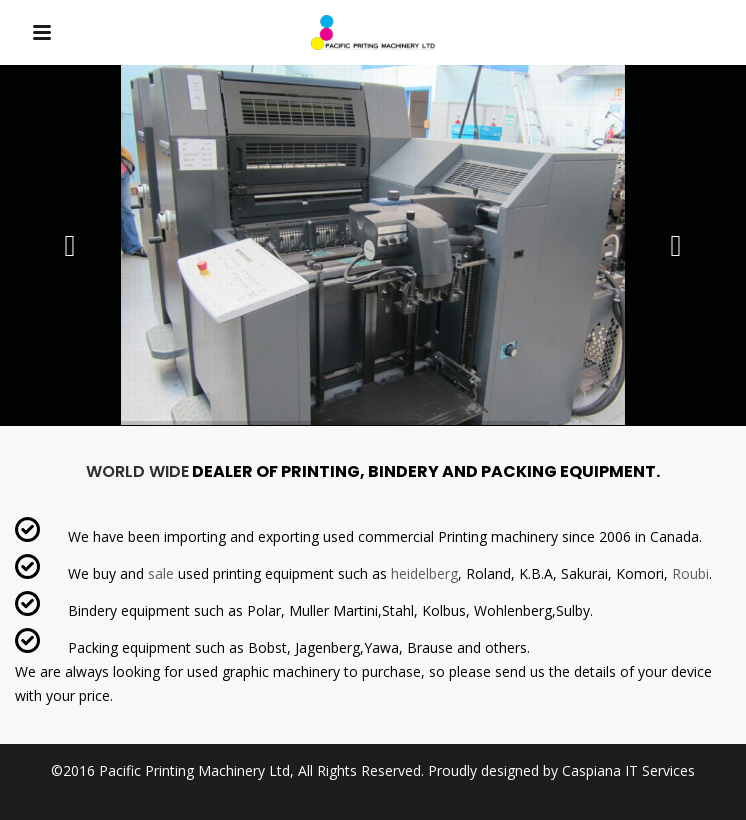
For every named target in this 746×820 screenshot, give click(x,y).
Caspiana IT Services (628, 770)
